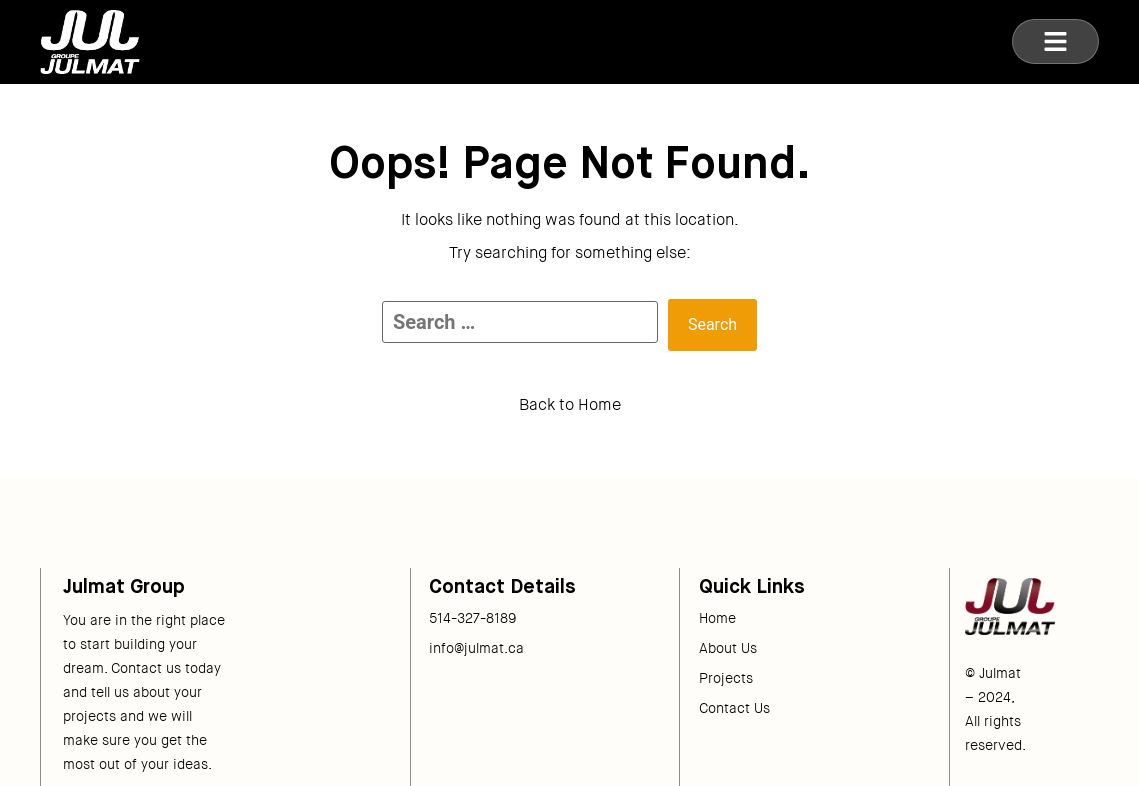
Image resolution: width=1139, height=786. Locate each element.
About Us (728, 648)
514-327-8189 (473, 618)
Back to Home (570, 404)
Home (717, 618)
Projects (726, 678)
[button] (1055, 41)
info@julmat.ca (476, 648)
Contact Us (734, 708)
